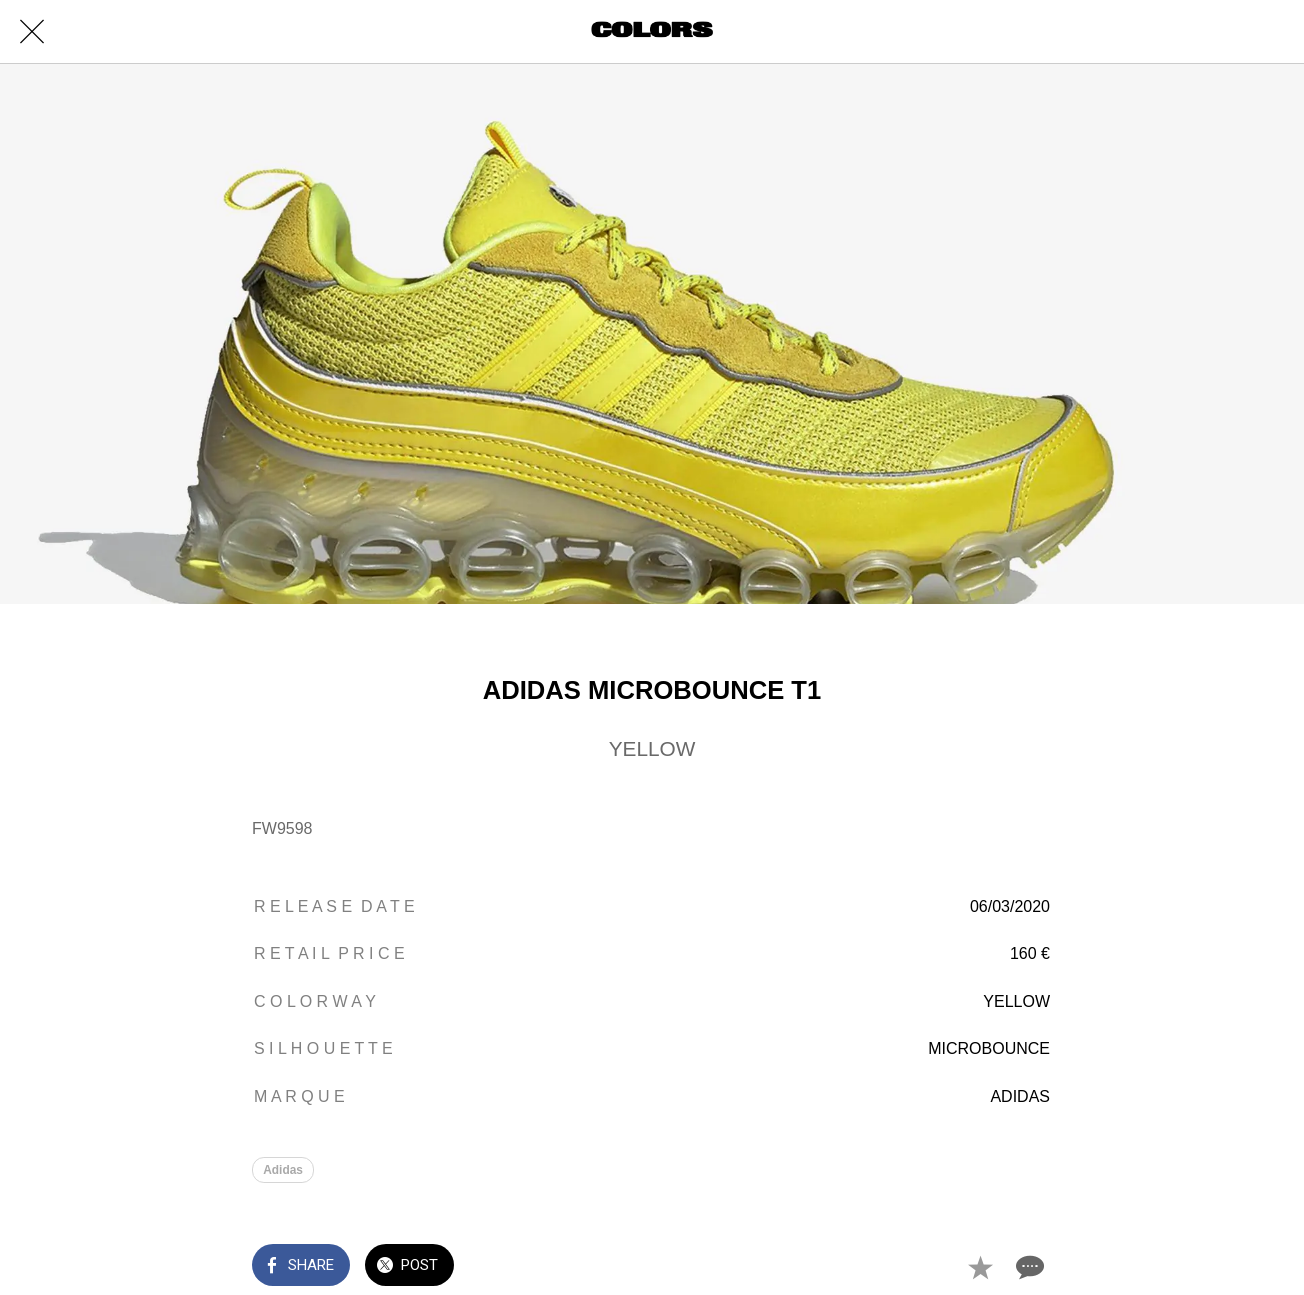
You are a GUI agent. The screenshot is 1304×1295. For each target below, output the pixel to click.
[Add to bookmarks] (980, 1267)
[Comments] (1028, 1267)
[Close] (32, 32)
